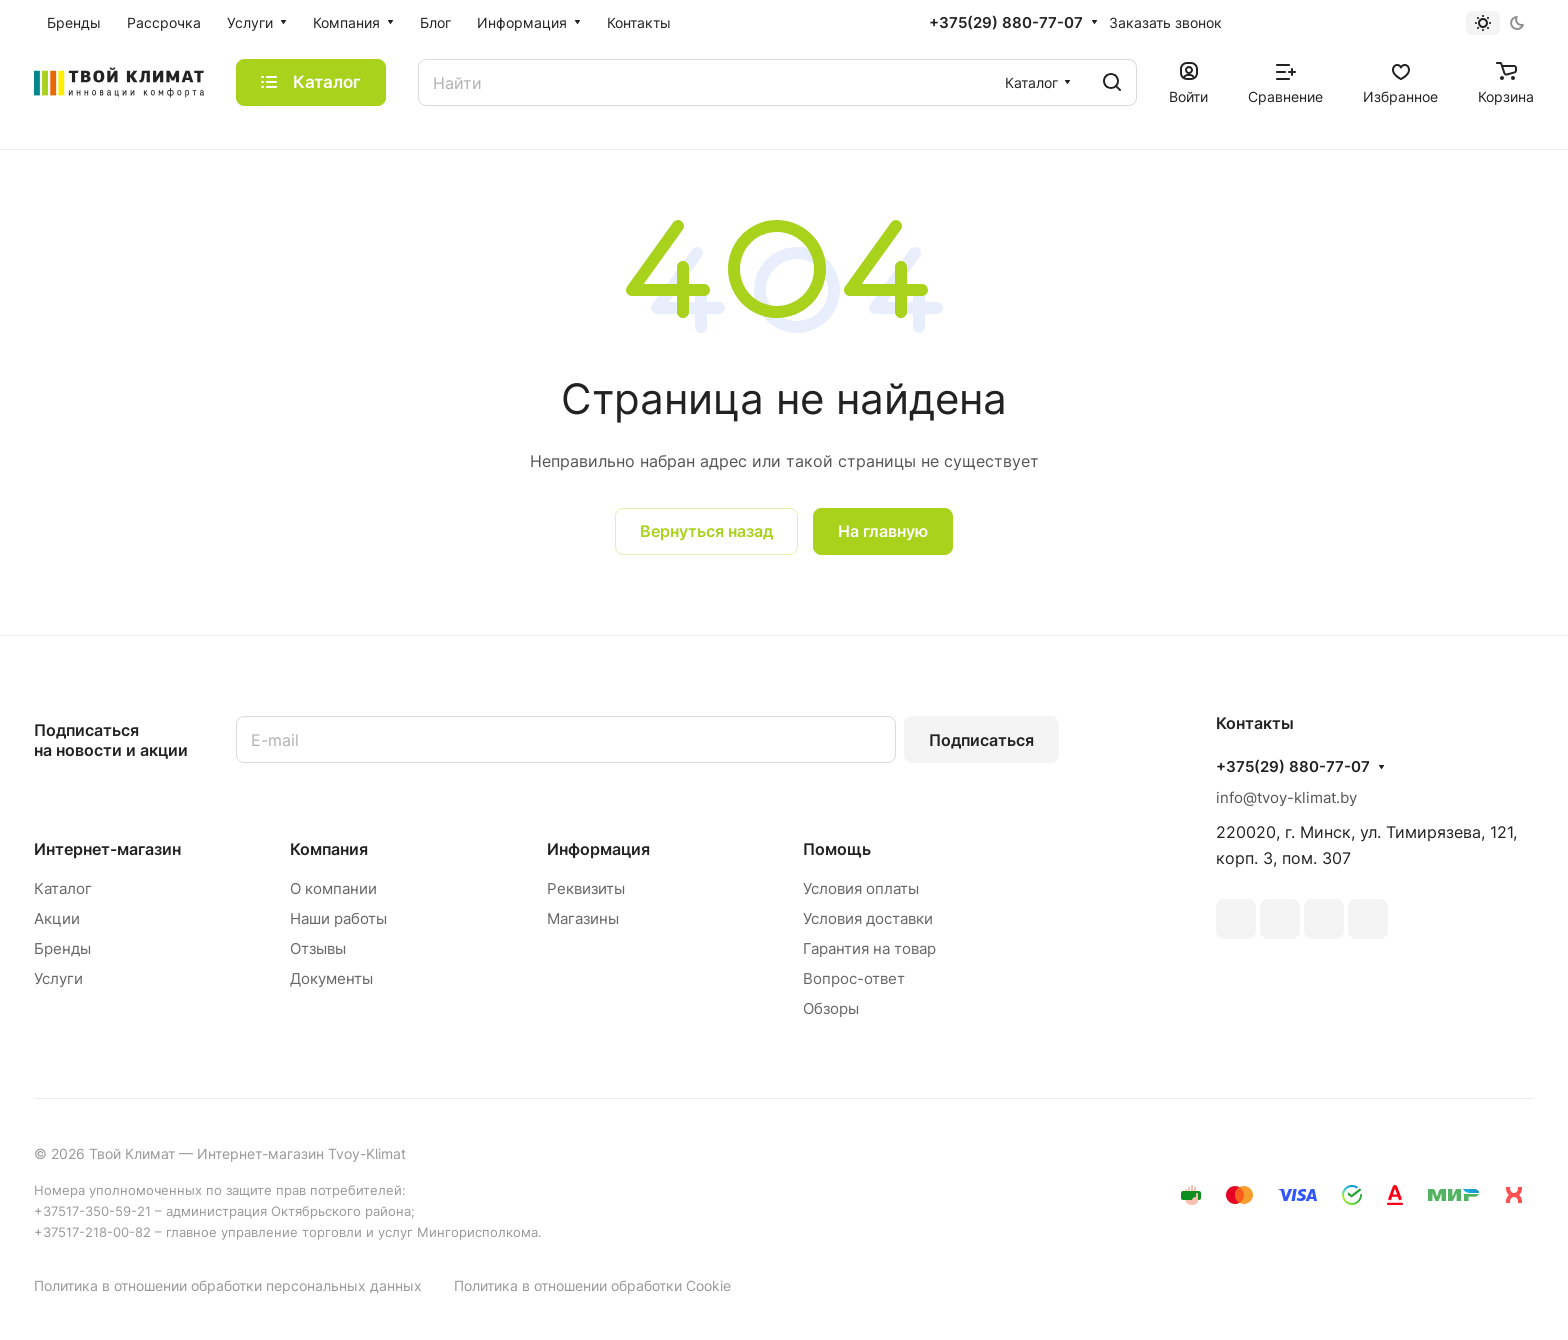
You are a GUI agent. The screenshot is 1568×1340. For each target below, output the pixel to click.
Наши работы (338, 918)
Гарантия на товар (869, 948)
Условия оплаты (861, 888)
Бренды (62, 948)
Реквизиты (586, 888)
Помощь (837, 849)
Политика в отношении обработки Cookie (592, 1285)
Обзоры (831, 1008)
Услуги (58, 978)
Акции (57, 918)
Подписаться (981, 740)
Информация (598, 849)
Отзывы (318, 948)
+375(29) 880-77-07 (1006, 23)
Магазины (583, 918)
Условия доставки (868, 918)
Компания (329, 849)
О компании (333, 888)
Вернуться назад (706, 531)
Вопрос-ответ (854, 978)
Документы (331, 978)
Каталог (63, 888)
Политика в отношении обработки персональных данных (228, 1285)
